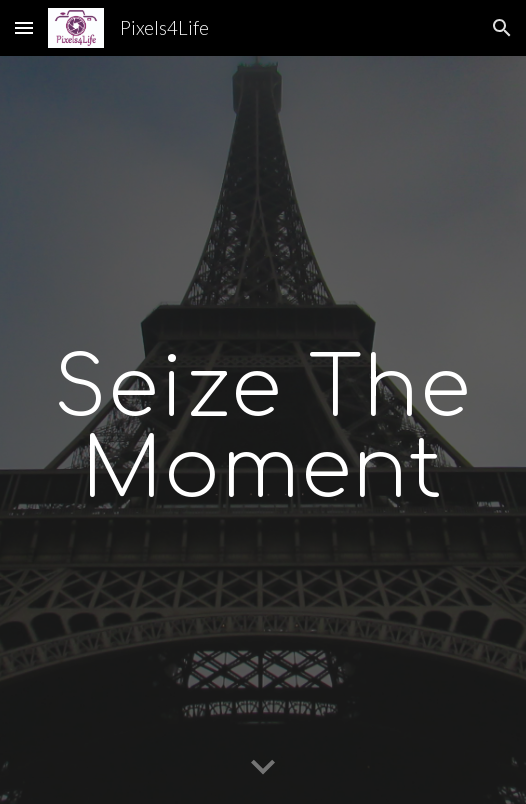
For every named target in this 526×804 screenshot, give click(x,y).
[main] (263, 430)
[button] (24, 27)
